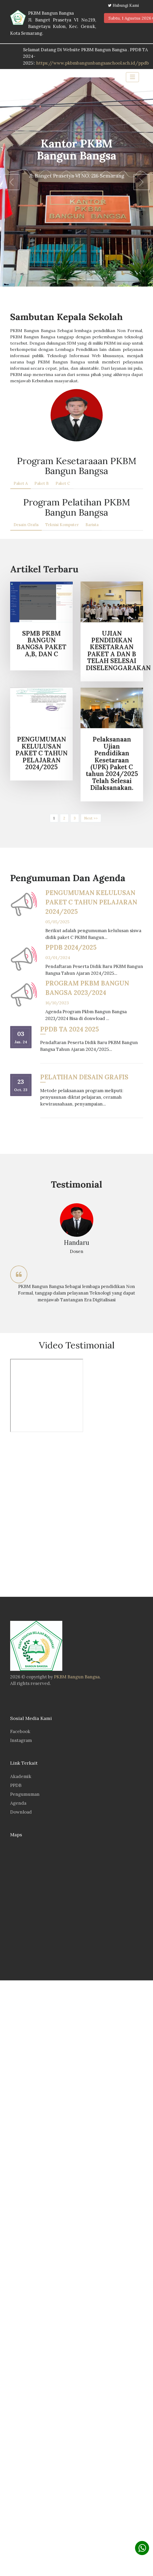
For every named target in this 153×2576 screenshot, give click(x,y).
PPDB (15, 1785)
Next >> (91, 818)
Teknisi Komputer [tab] (62, 524)
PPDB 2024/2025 (70, 947)
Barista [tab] (92, 524)
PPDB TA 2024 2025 (69, 1029)
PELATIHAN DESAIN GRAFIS (84, 1077)
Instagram (21, 1740)
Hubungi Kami (126, 5)
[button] (11, 182)
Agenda (18, 1803)
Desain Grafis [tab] (26, 524)
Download (21, 1812)
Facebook (20, 1731)
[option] (76, 1252)
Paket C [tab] (63, 483)
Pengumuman (25, 1794)
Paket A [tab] (21, 483)
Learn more (76, 197)
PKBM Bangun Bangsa (77, 1677)
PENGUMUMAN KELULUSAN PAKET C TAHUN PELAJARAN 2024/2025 (91, 902)
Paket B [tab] (41, 483)
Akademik (20, 1776)
